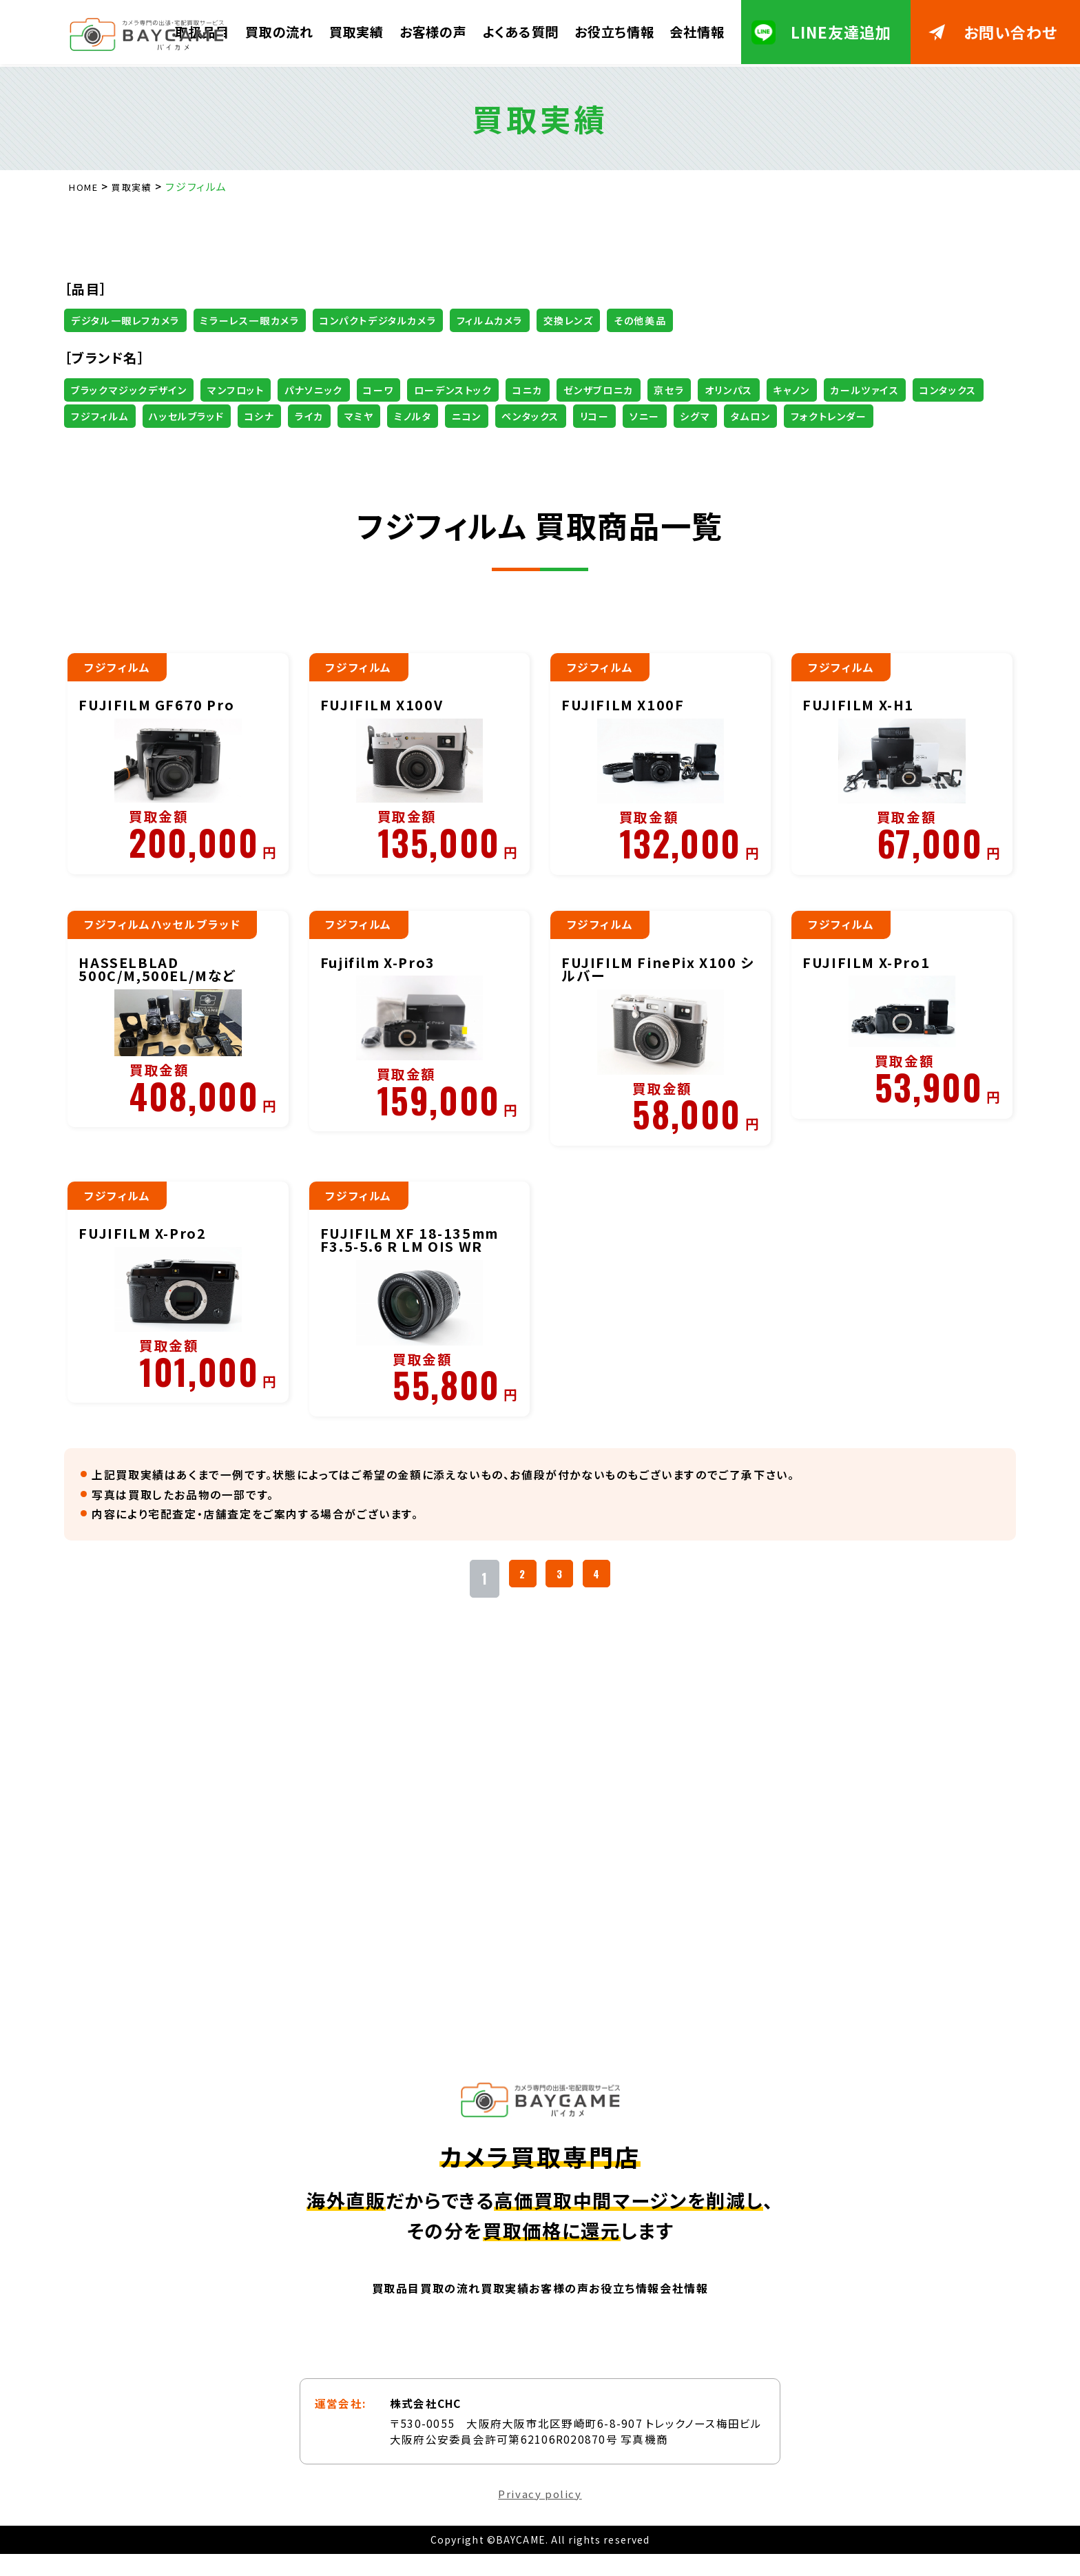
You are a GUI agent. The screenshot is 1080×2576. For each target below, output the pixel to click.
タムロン (155, 442)
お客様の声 (433, 31)
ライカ (535, 416)
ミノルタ (655, 416)
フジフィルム (295, 416)
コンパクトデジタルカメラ (413, 320)
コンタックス (206, 416)
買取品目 (305, 2307)
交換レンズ (627, 320)
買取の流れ (279, 31)
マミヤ (593, 416)
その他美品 (709, 320)
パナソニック (342, 389)
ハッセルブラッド (393, 416)
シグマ (90, 442)
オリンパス (816, 389)
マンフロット (254, 389)
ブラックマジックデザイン (135, 389)
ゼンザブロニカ (666, 389)
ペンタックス (792, 416)
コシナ (477, 416)
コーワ (415, 389)
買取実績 (356, 31)
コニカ (586, 389)
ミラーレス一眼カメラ (270, 320)
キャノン (889, 389)
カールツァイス (111, 416)
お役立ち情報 (614, 31)
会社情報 (696, 31)
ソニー (924, 416)
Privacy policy (540, 2515)
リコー (866, 416)
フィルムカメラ (537, 320)
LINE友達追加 (841, 32)
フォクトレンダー (243, 442)
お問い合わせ (1011, 32)
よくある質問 (520, 31)
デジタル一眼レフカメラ (132, 320)
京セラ (747, 389)
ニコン (718, 416)
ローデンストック (501, 389)
